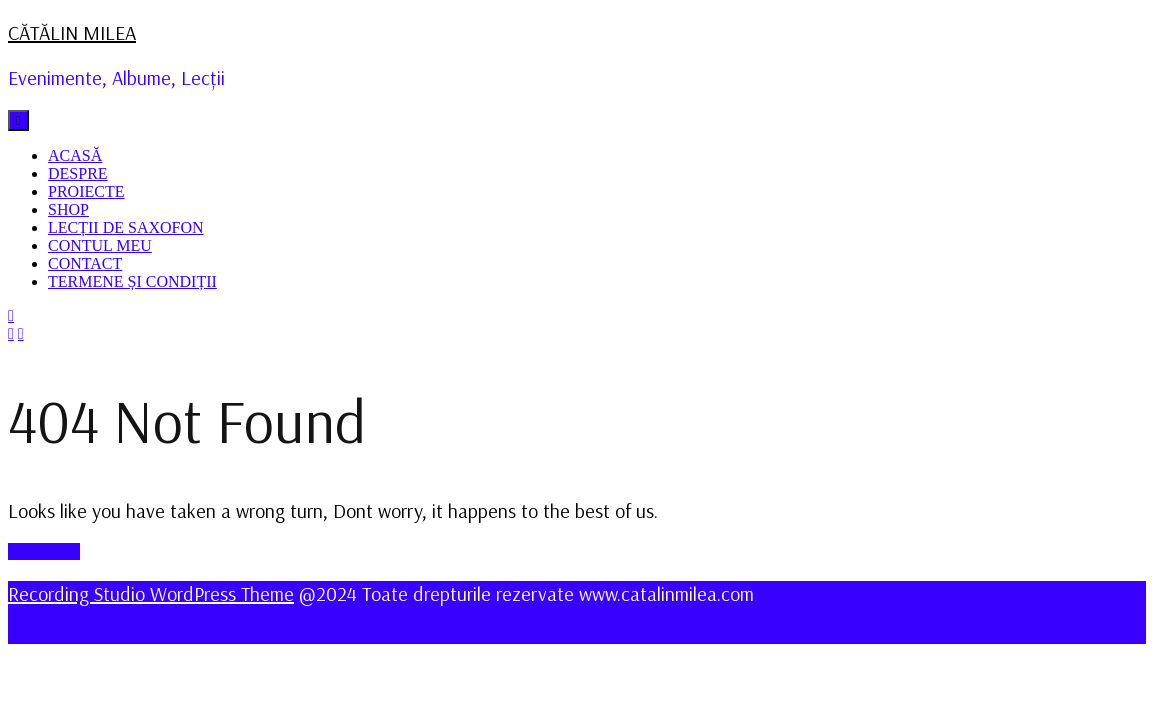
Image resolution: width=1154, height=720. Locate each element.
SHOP (68, 209)
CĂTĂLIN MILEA (72, 32)
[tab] (18, 120)
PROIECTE (86, 191)
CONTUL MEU (100, 245)
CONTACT (85, 263)
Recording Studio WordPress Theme (151, 593)
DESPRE (78, 173)
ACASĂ (75, 155)
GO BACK (44, 551)
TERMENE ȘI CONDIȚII (132, 281)
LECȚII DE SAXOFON (126, 227)
